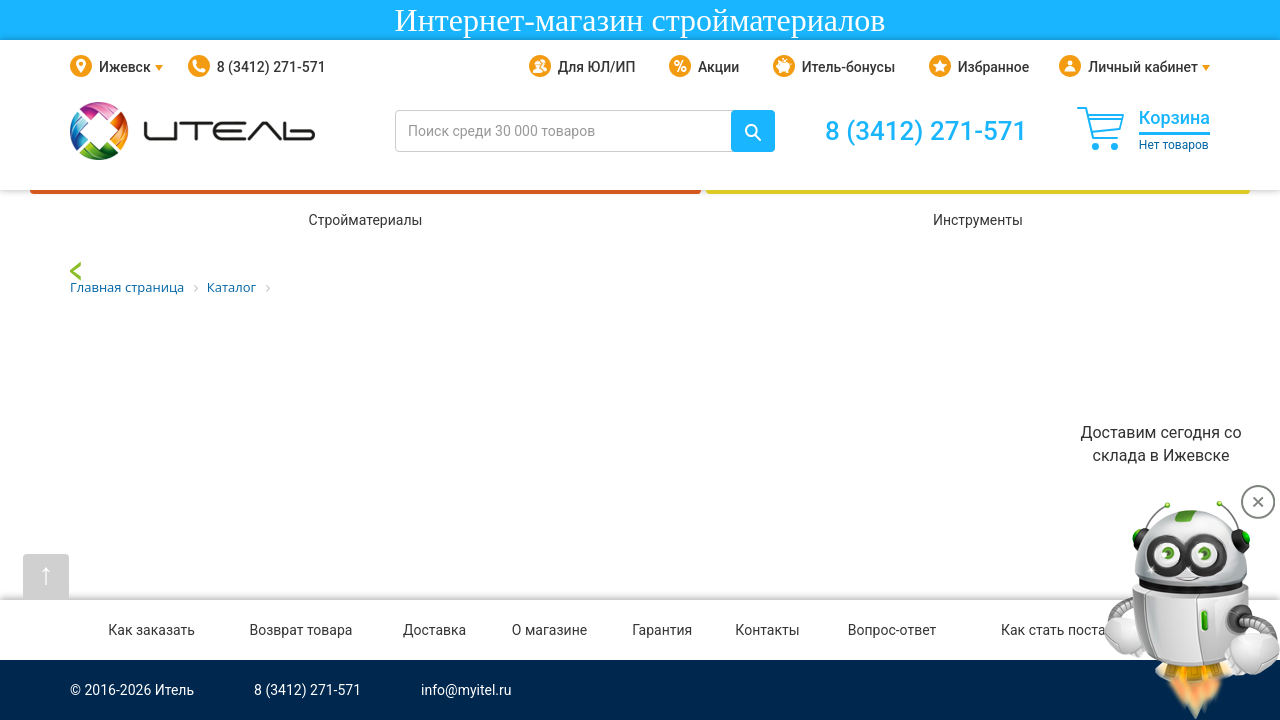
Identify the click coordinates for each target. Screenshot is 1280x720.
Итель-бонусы (834, 67)
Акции (704, 67)
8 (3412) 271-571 (257, 67)
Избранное (979, 67)
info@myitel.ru (466, 690)
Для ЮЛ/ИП (582, 67)
